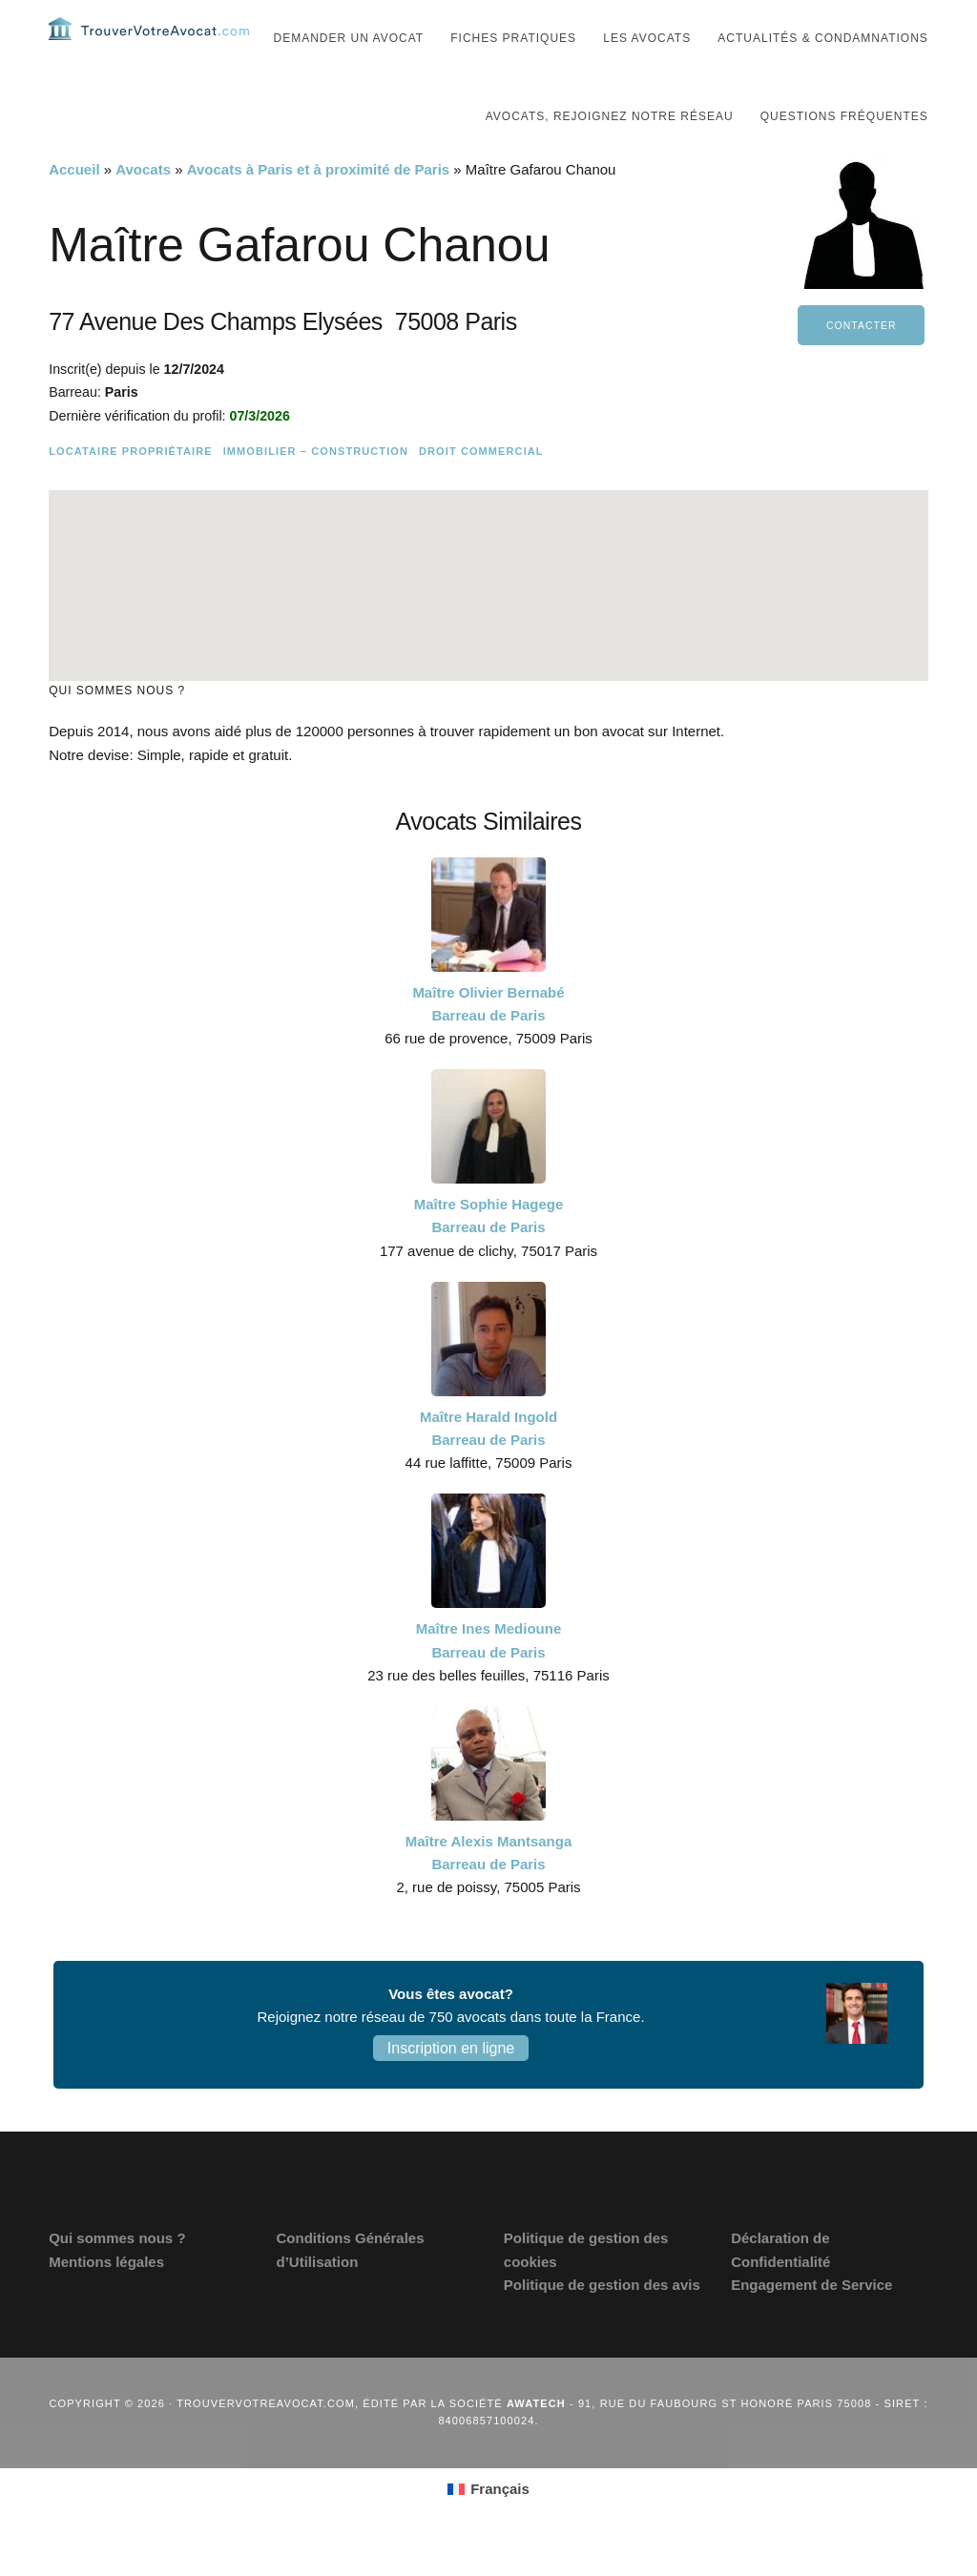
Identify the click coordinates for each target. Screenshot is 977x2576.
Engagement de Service (811, 2323)
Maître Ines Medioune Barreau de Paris (489, 1678)
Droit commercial (481, 489)
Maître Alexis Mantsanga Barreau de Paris (488, 1890)
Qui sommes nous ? (117, 2276)
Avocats (143, 207)
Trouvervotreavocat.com (163, 47)
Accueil (74, 207)
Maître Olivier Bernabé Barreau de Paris (488, 1041)
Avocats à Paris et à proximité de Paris (318, 207)
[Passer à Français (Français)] (488, 2527)
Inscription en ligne (450, 2086)
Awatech (536, 2441)
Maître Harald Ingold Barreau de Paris (488, 1466)
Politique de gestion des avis (602, 2323)
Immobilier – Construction (315, 489)
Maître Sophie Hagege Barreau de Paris (489, 1253)
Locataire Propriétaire (130, 489)
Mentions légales (106, 2300)
